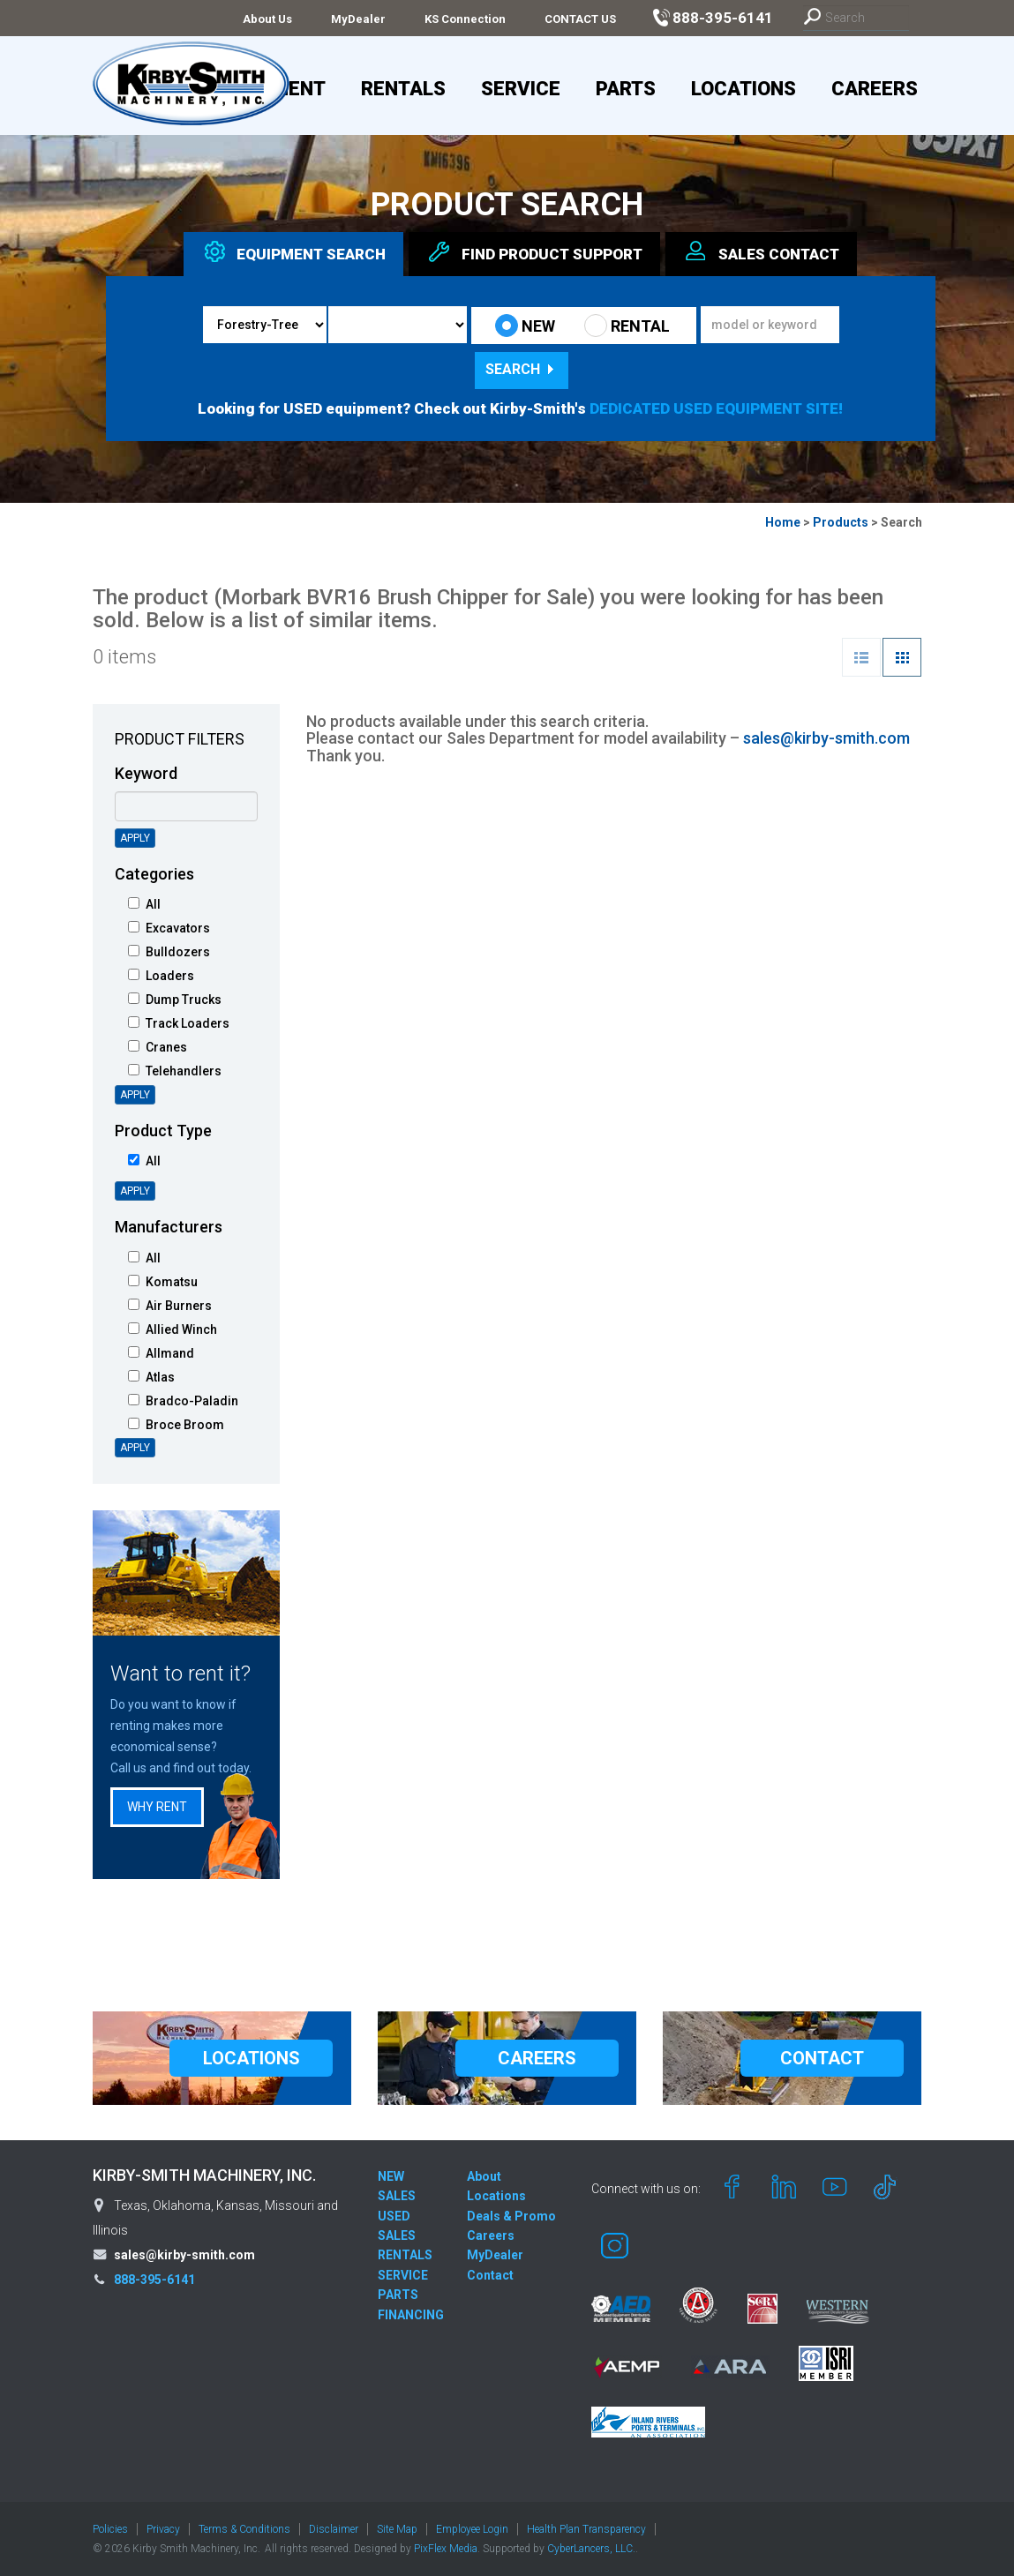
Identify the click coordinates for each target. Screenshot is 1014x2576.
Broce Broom (176, 1425)
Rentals (403, 89)
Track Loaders (178, 1023)
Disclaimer (333, 2529)
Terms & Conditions (244, 2529)
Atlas (151, 1377)
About (484, 2176)
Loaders (161, 976)
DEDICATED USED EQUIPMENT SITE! (716, 408)
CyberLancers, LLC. (591, 2548)
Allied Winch (172, 1329)
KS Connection (465, 19)
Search (521, 369)
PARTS (398, 2295)
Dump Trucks (175, 999)
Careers (874, 89)
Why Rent (157, 1807)
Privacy (163, 2529)
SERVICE (403, 2275)
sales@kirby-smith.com (826, 738)
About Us (267, 19)
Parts (626, 89)
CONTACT (822, 2058)
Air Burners (170, 1306)
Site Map (397, 2529)
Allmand (161, 1353)
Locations (743, 89)
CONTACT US (580, 19)
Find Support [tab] (534, 251)
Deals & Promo (511, 2216)
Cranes (157, 1047)
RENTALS (405, 2255)
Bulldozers (169, 952)
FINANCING (411, 2315)
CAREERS (537, 2058)
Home (782, 522)
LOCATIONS (251, 2058)
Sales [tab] (761, 251)
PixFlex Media (445, 2548)
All (144, 904)
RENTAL (627, 325)
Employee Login (472, 2529)
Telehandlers (175, 1071)
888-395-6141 (154, 2280)
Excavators (169, 928)
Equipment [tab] (293, 251)
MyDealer (358, 19)
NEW (525, 325)
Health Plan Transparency (586, 2529)
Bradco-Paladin (183, 1401)
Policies (110, 2529)
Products (840, 522)
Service (520, 89)
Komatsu (163, 1282)
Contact (490, 2275)
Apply (135, 838)
